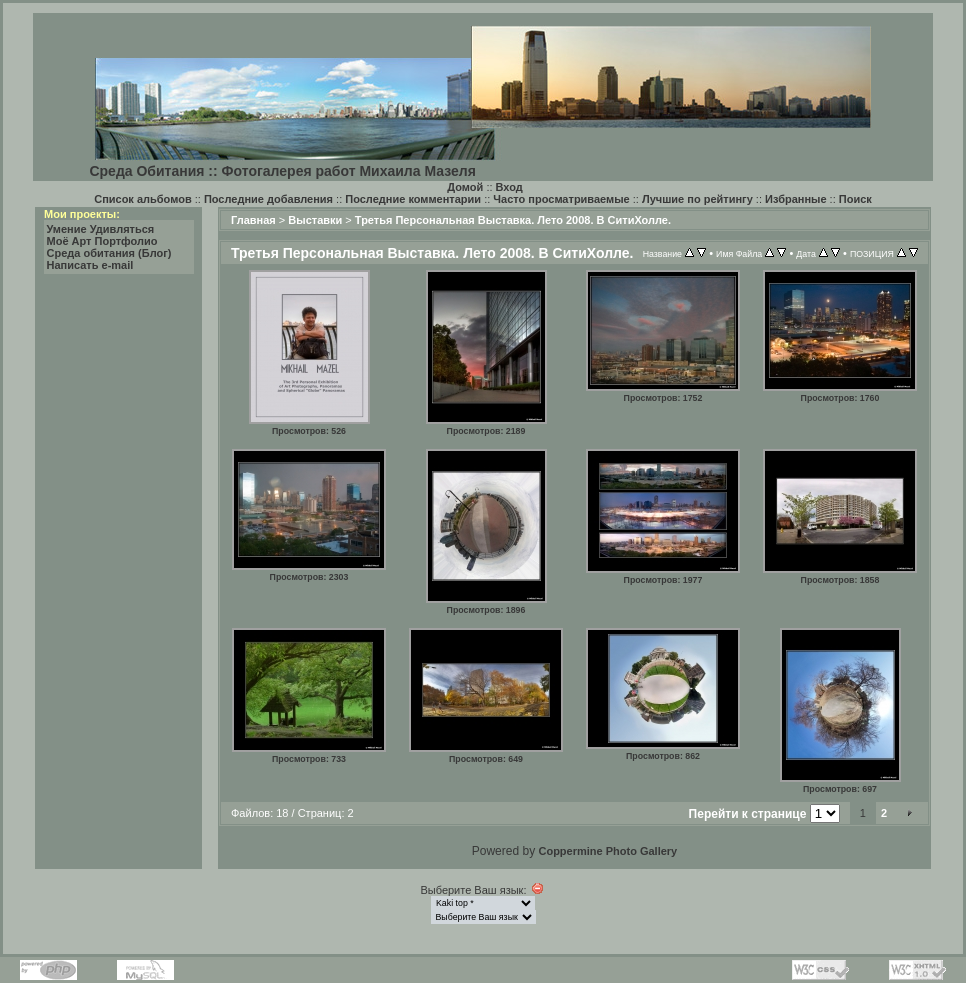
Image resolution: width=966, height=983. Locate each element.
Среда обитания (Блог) (109, 253)
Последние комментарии (413, 199)
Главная (253, 220)
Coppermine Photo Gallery (607, 851)
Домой (465, 187)
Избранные (796, 199)
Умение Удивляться (101, 229)
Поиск (855, 199)
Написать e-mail (90, 265)
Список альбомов (142, 199)
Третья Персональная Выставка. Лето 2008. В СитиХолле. (513, 220)
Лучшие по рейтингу (697, 199)
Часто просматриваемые (561, 199)
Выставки (315, 220)
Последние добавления (268, 199)
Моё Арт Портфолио (102, 241)
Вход (509, 187)
